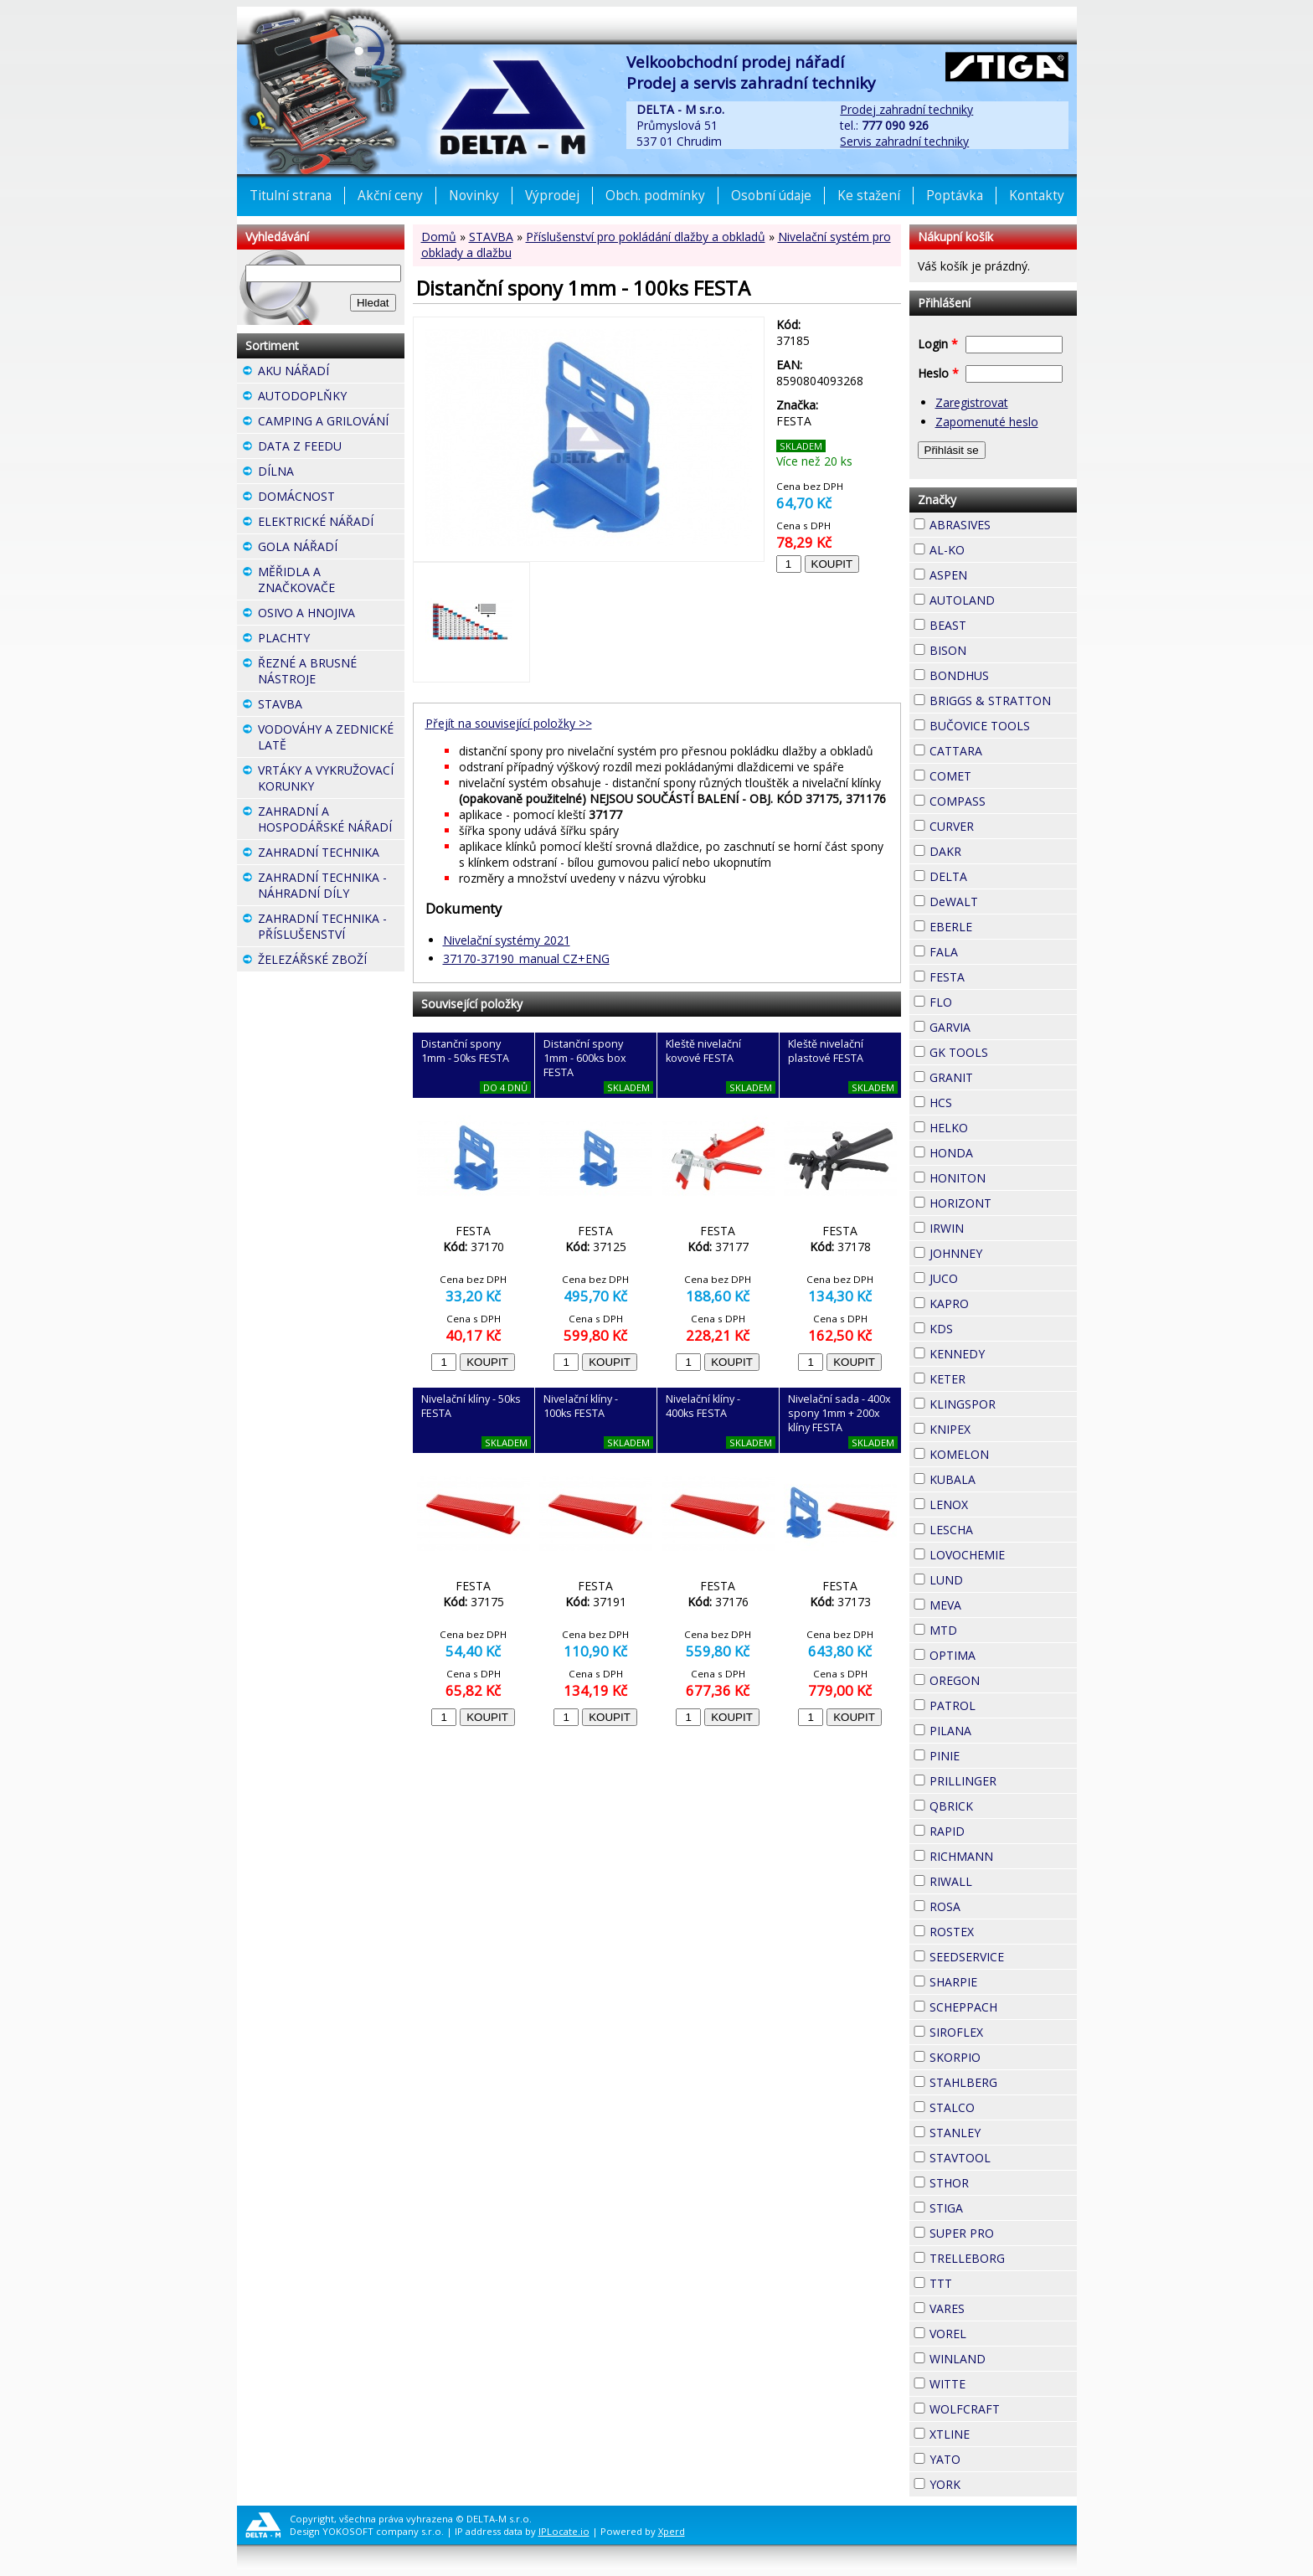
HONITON (1003, 1178)
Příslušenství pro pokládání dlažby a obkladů (645, 237)
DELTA (997, 874)
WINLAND (1003, 2359)
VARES (994, 2306)
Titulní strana (291, 195)
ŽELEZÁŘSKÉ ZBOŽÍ (331, 961)
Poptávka (954, 195)
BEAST (996, 623)
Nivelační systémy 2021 (506, 940)
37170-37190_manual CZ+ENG (526, 958)
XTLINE (999, 2432)
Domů (438, 237)
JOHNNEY (1003, 1253)
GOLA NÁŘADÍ (331, 548)
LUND (993, 1578)
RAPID (994, 1829)
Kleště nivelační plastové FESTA (825, 1051)
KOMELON (1003, 1454)
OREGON (1003, 1680)
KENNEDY (1003, 1354)
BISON (996, 648)
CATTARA (1003, 751)
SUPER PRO (1003, 2233)
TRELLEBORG (1003, 2258)
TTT (982, 2281)
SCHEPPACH (1003, 2007)
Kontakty (1036, 195)
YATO (990, 2457)
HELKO (998, 1125)
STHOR (998, 2181)
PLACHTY (331, 640)
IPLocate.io (564, 2531)
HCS (982, 1100)
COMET (1001, 774)
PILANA (1001, 1728)
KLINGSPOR (1003, 1404)
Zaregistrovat (971, 402)
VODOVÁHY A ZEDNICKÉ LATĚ (331, 739)
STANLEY (1003, 2132)
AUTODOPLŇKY (331, 398)
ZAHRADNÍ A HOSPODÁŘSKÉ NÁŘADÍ (331, 821)
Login (938, 344)
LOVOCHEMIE (1003, 1555)
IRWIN (993, 1226)
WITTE (995, 2382)
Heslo (938, 373)
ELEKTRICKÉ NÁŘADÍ (331, 523)
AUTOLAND (1003, 600)
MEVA (991, 1603)
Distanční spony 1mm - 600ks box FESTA (584, 1058)
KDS (983, 1326)
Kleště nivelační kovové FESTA (703, 1051)
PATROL (1003, 1705)
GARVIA (1000, 1025)
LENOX (998, 1502)
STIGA (993, 2206)
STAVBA (491, 237)
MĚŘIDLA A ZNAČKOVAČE (331, 582)
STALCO (1003, 2107)
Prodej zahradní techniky (906, 109)
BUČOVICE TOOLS (1003, 726)
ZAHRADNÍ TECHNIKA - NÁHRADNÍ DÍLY (331, 887)
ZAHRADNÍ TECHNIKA (331, 854)
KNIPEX (1000, 1427)
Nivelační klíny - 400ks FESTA (703, 1406)
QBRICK (1003, 1804)
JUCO (988, 1276)
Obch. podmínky (655, 195)
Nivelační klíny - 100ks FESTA (580, 1406)
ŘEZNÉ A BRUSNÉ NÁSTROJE (331, 673)
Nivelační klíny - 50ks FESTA (471, 1406)
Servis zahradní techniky (904, 141)
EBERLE (1002, 924)
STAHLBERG (1003, 2082)
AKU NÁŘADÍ (331, 373)
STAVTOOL (1003, 2158)
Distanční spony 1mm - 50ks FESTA (465, 1051)
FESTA (994, 975)
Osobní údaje (771, 195)
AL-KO (994, 548)
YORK (990, 2482)
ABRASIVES (1003, 525)
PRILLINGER (1003, 1781)
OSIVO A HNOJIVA (331, 615)
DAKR (991, 849)
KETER (995, 1377)
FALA (988, 950)
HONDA (1003, 1151)
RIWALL (1002, 1879)
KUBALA (1003, 1479)
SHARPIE (1003, 1982)
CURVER (1003, 826)
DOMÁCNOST (331, 498)
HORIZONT (1003, 1203)
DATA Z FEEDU (331, 448)
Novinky (474, 195)
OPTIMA (1003, 1655)
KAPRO (998, 1301)
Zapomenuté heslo (986, 422)
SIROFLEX (1003, 2032)
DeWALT (1003, 901)
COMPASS (1003, 801)
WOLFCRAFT (1003, 2409)
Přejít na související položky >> (508, 723)
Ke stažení (868, 195)
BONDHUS (1003, 675)
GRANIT (1003, 1075)
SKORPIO (1003, 2057)
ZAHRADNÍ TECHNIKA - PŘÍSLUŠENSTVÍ (331, 928)
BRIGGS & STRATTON (1003, 700)
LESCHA (1003, 1527)
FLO (982, 1000)
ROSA (990, 1904)
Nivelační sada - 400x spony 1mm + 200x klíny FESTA (839, 1413)
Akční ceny (390, 195)
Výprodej (552, 195)
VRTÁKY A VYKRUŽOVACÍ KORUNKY (331, 780)
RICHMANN (1003, 1856)
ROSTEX (1003, 1931)
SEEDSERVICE (1003, 1957)
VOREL (996, 2331)
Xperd (671, 2531)
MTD (987, 1628)
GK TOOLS (1003, 1052)
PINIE (989, 1754)
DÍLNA (324, 471)
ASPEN (997, 573)
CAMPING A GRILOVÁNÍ (331, 423)
